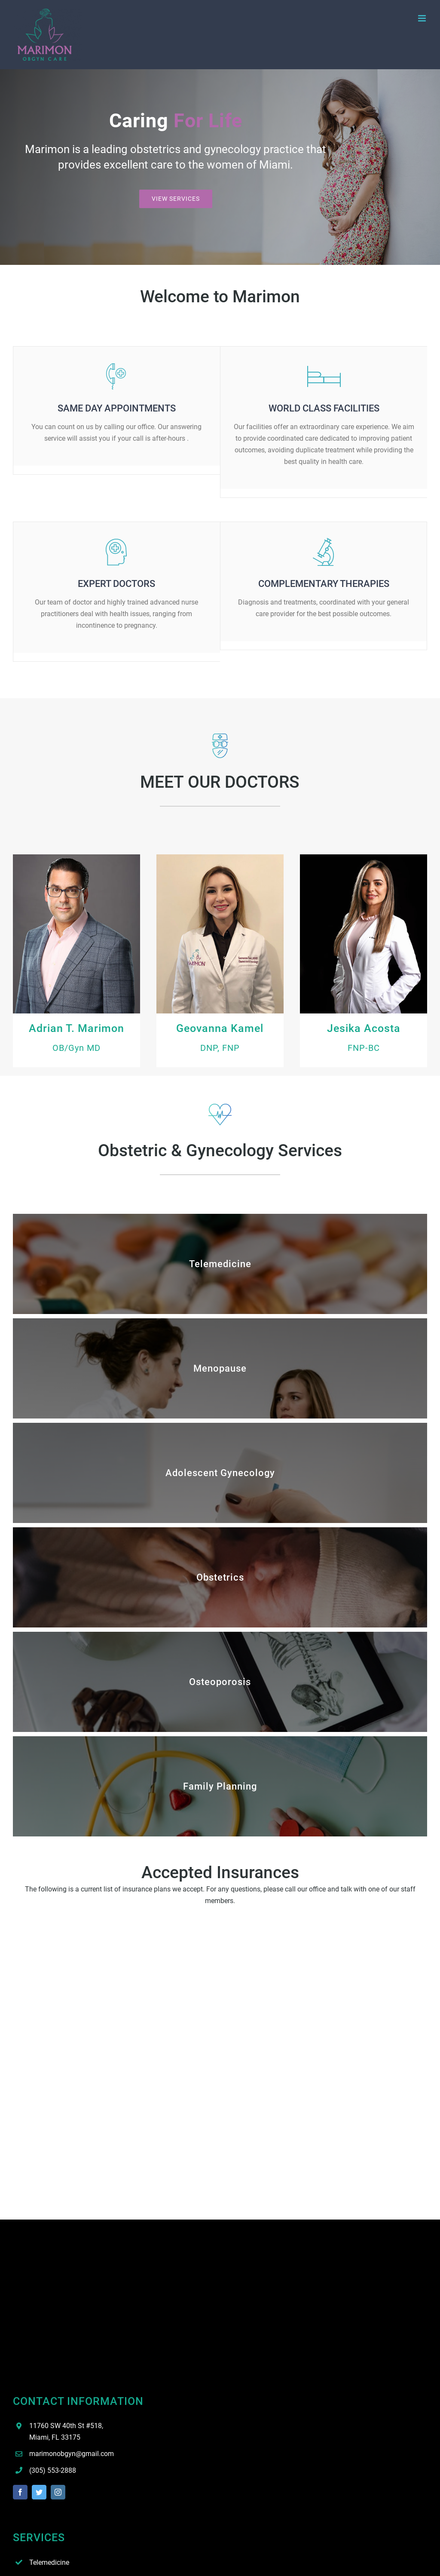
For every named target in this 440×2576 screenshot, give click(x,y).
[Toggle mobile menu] (422, 18)
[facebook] (20, 2492)
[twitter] (39, 2492)
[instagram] (58, 2492)
